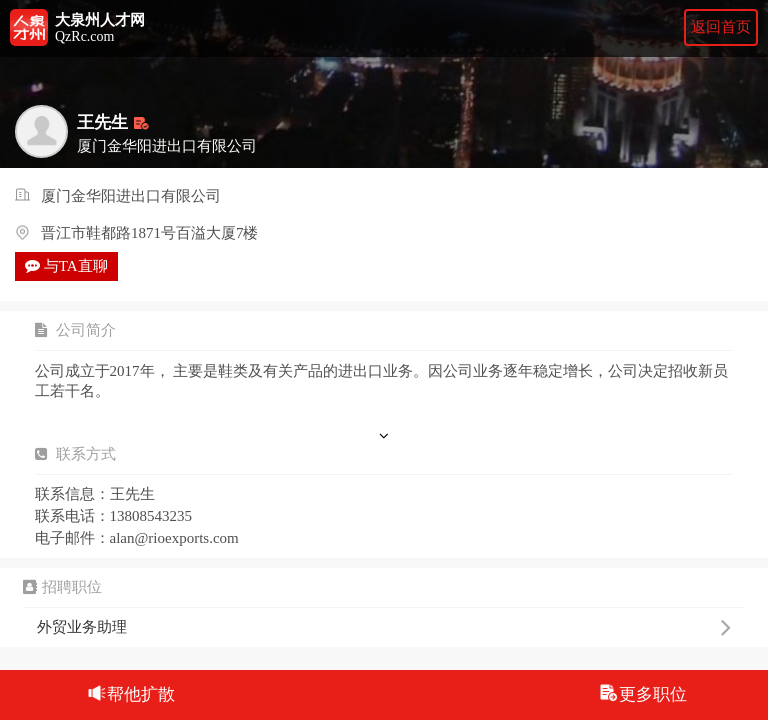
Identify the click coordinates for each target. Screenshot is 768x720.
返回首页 (721, 27)
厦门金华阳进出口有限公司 (131, 197)
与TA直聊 (66, 266)
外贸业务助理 (383, 627)
